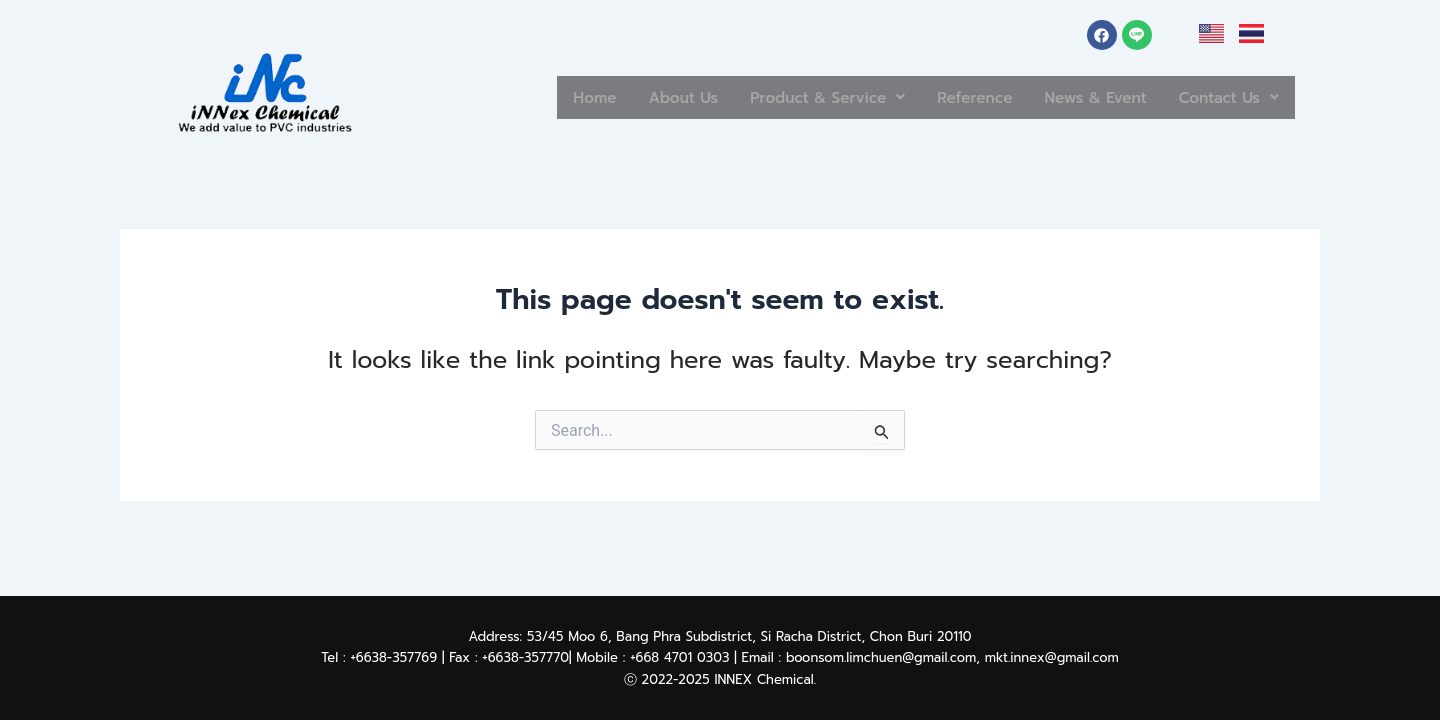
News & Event (1080, 97)
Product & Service (787, 97)
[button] (787, 97)
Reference (947, 97)
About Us (631, 97)
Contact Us (1224, 97)
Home (536, 97)
